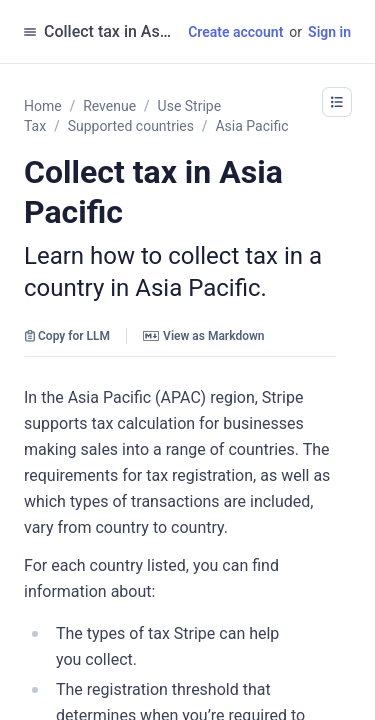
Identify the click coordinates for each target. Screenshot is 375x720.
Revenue (109, 106)
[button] (337, 102)
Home (43, 106)
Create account (235, 32)
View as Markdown (203, 336)
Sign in (329, 32)
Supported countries (131, 126)
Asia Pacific (251, 126)
